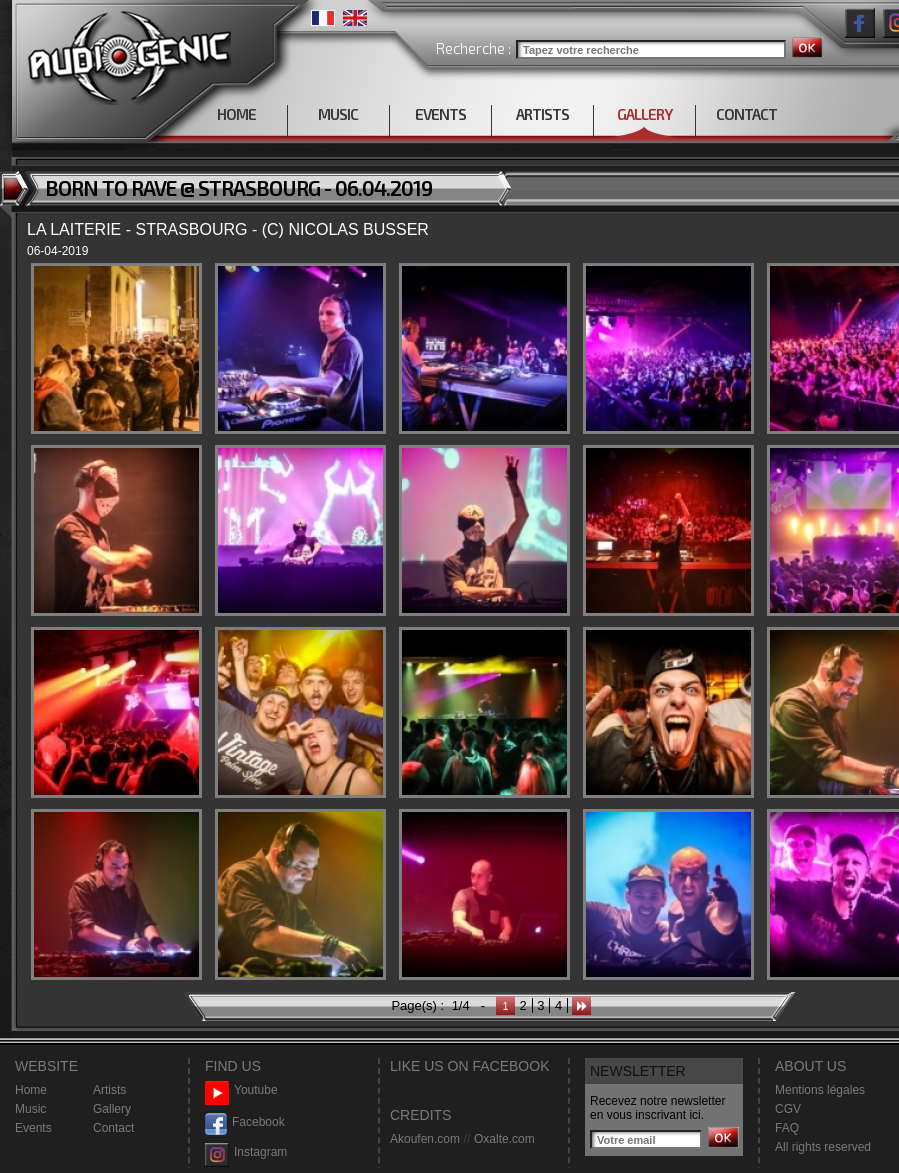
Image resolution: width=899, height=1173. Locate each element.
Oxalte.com (504, 1139)
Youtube (241, 1090)
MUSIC (338, 114)
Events (33, 1128)
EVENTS (440, 114)
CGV (788, 1109)
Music (30, 1109)
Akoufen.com (425, 1139)
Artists (109, 1090)
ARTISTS (542, 114)
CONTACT (746, 114)
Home (31, 1090)
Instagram (246, 1152)
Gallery (112, 1109)
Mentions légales (820, 1090)
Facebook (245, 1122)
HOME (236, 114)
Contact (113, 1128)
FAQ (787, 1128)
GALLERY (644, 114)
